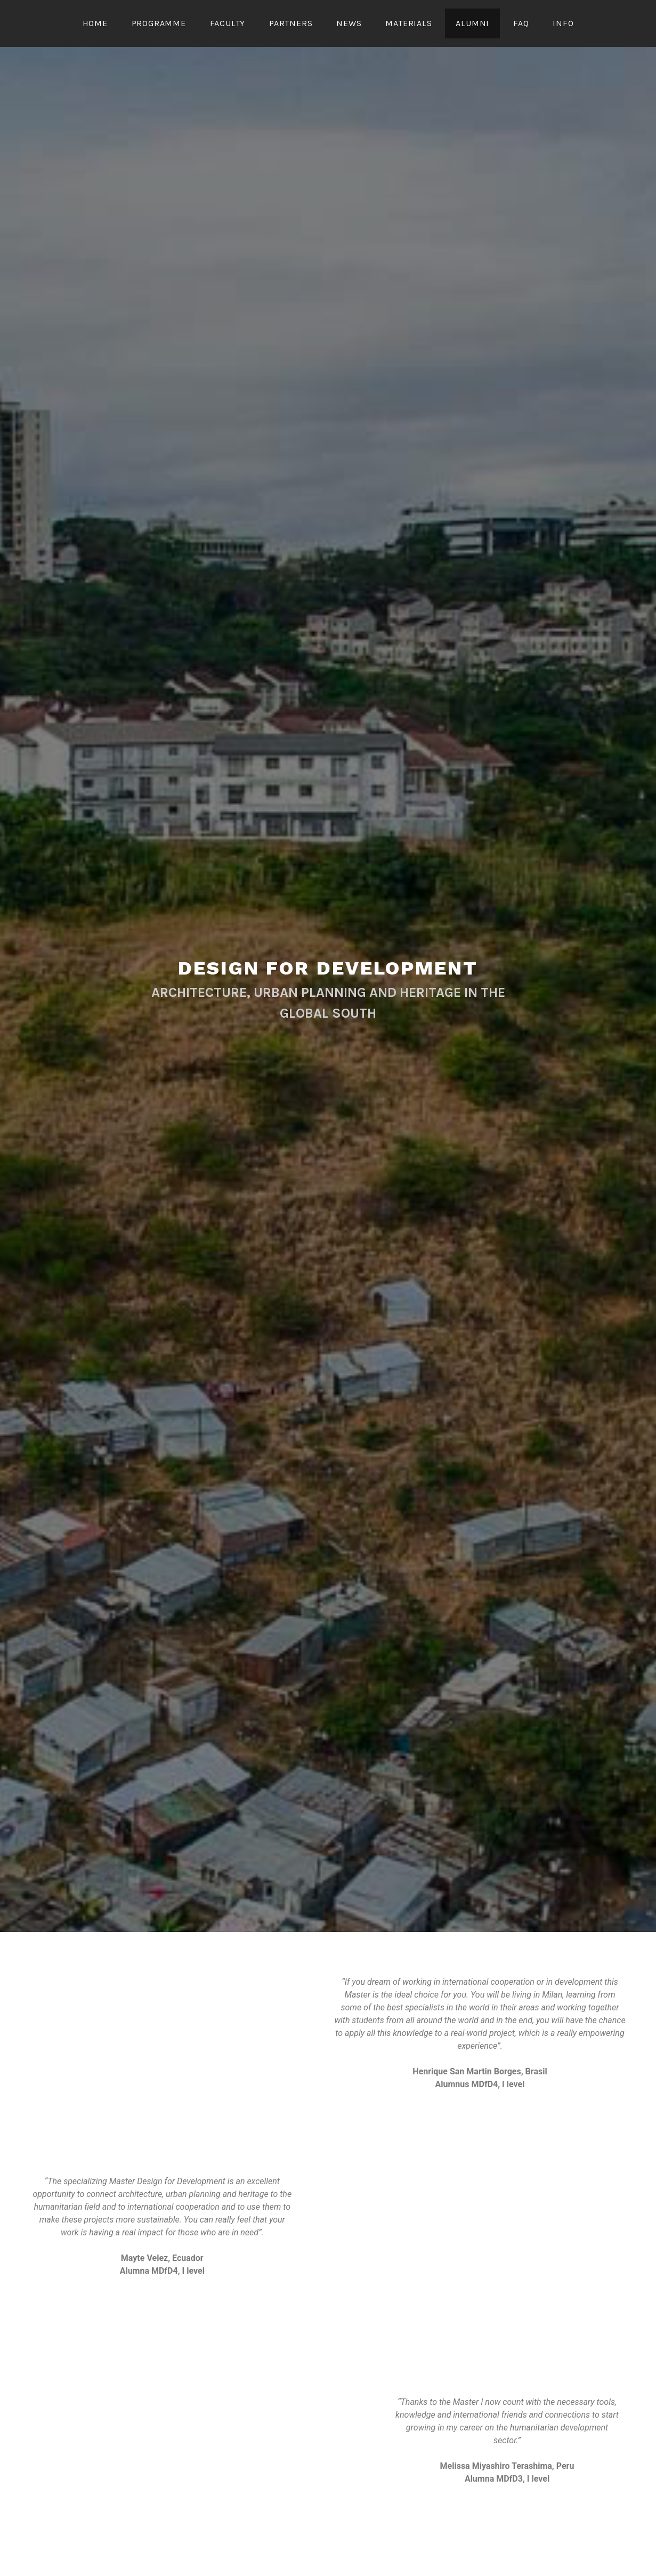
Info (563, 23)
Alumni (472, 23)
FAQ (521, 23)
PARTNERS (290, 23)
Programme (159, 23)
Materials (408, 23)
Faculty (228, 23)
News (348, 23)
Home (95, 23)
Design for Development (327, 968)
